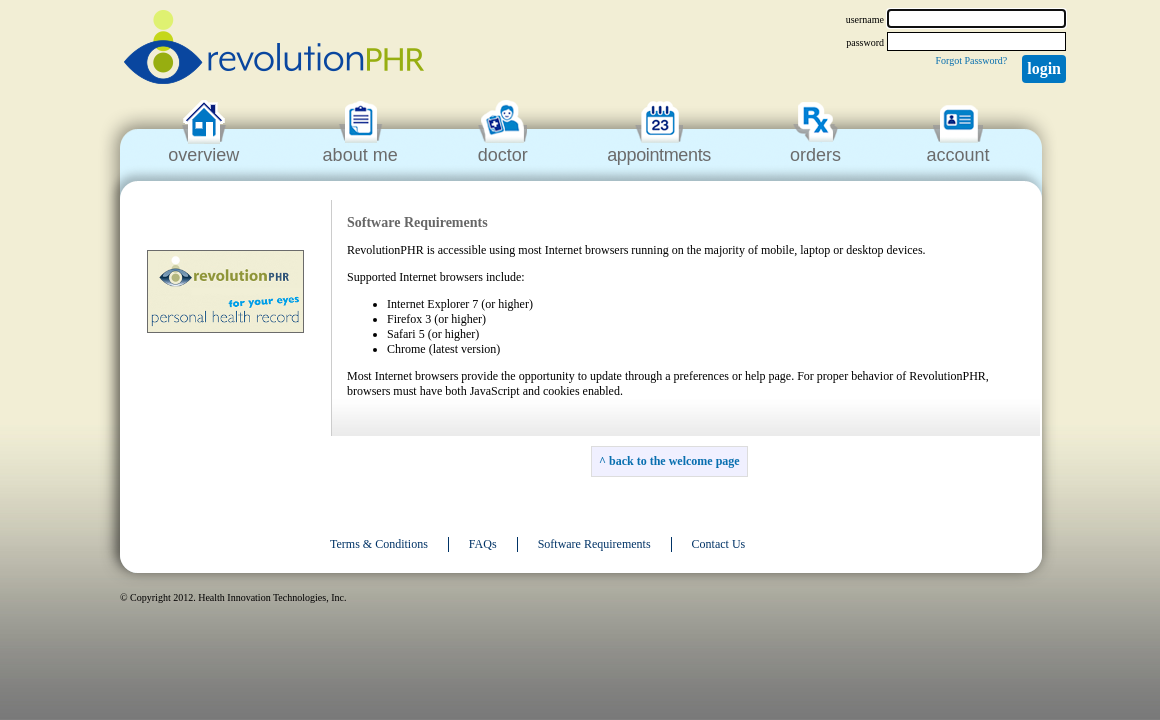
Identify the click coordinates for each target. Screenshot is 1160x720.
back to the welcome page (674, 461)
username (865, 19)
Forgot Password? (971, 60)
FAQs (483, 544)
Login (1044, 68)
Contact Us (719, 544)
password (865, 42)
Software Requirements (594, 544)
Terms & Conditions (379, 544)
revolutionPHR (274, 50)
